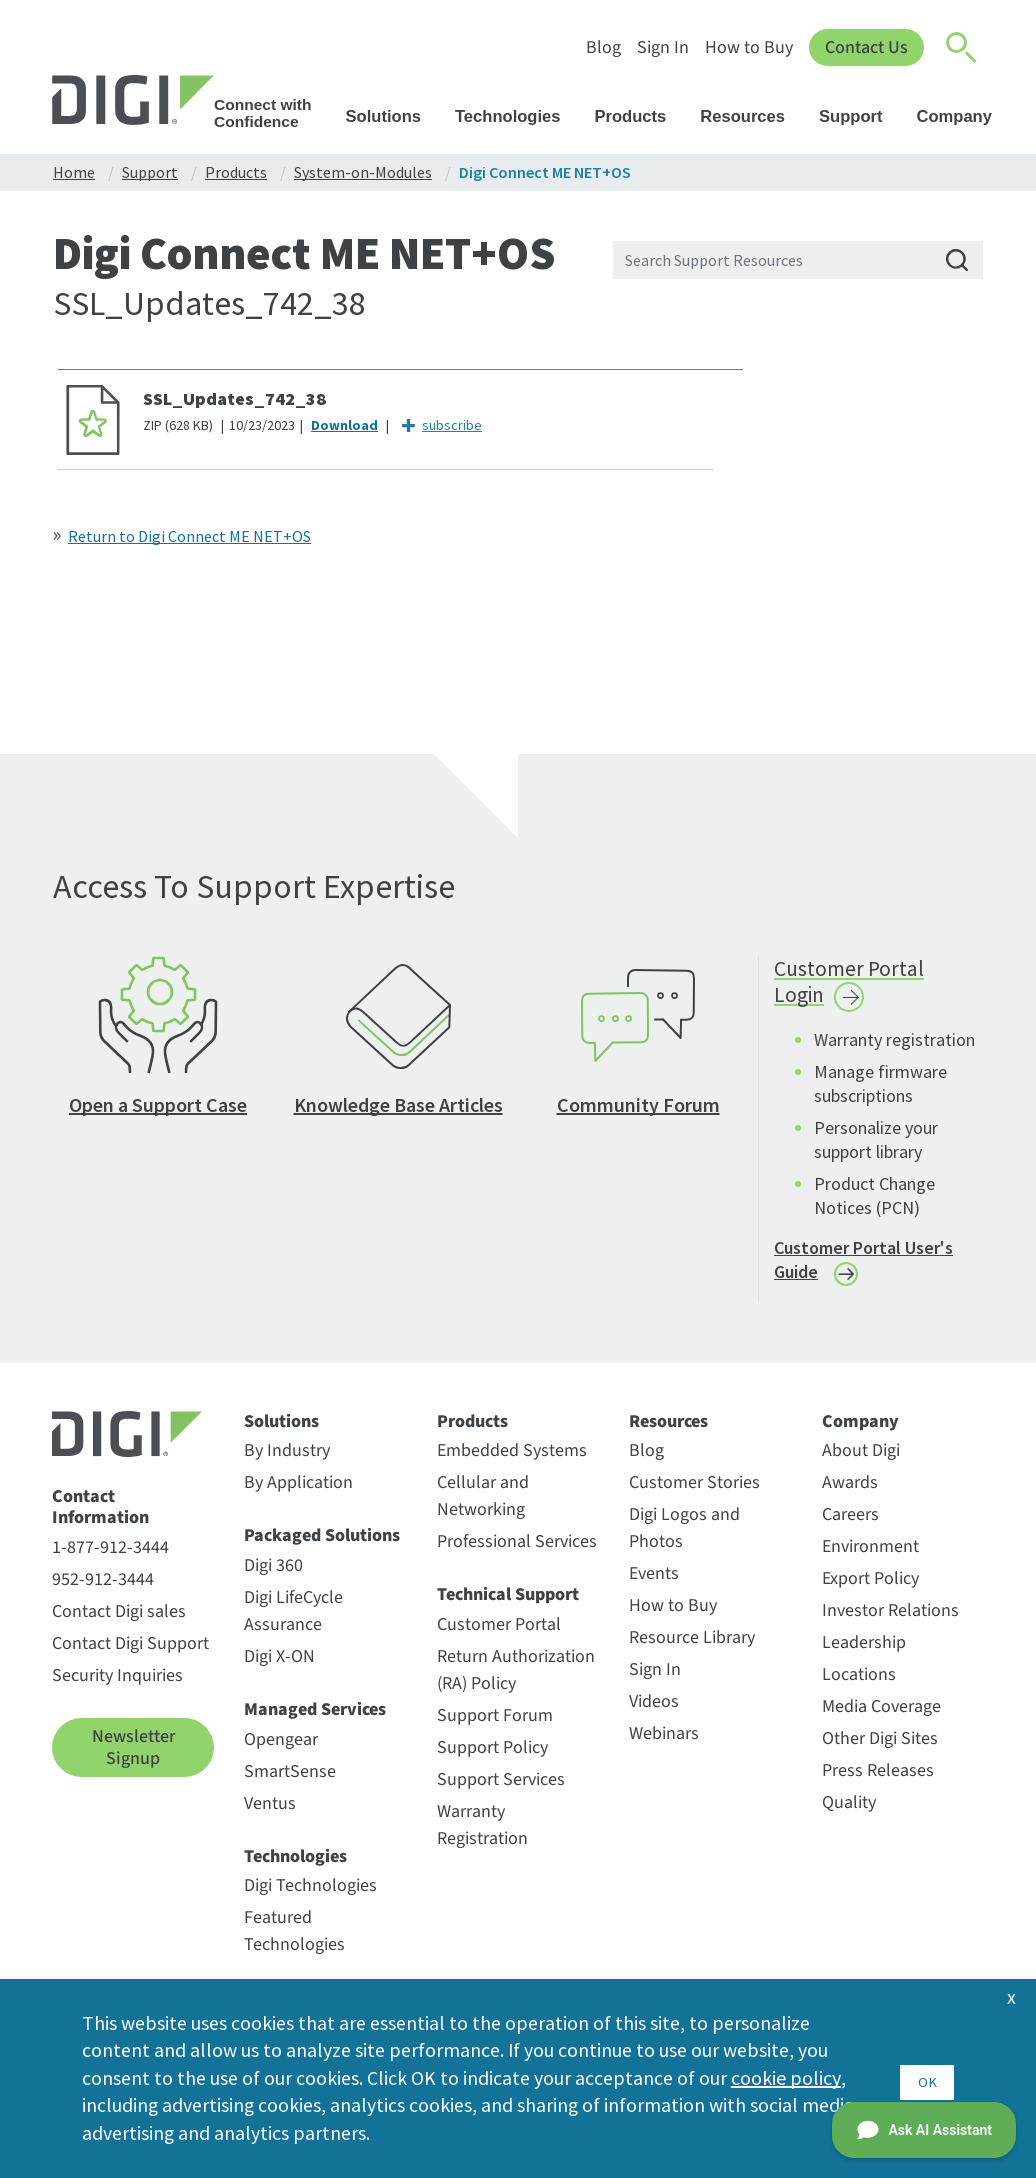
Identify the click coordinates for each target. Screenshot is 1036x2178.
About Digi (861, 1462)
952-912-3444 (103, 1591)
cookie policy (785, 2076)
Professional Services (517, 1553)
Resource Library (692, 1649)
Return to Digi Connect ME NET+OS (189, 536)
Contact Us (866, 47)
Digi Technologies (310, 1897)
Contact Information (100, 1519)
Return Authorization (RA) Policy (516, 1682)
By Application (298, 1494)
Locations (859, 1686)
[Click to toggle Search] (962, 48)
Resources (752, 116)
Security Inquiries (117, 1687)
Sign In (663, 47)
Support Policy (492, 1759)
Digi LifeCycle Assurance (293, 1623)
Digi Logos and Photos (684, 1540)
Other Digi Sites (880, 1750)
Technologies (517, 116)
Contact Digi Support (130, 1655)
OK (926, 2076)
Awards (850, 1494)
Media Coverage (881, 1718)
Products (640, 116)
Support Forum (495, 1727)
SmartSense (290, 1782)
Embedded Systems (512, 1462)
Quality (849, 1814)
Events (654, 1585)
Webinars (664, 1745)
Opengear (281, 1750)
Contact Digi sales (119, 1623)
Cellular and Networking (483, 1508)
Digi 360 (273, 1577)
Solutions (393, 116)
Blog (603, 47)
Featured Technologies (294, 1943)
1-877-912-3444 (110, 1559)
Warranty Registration (482, 1837)
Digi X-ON (279, 1668)
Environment (870, 1558)
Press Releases (878, 1782)
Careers (850, 1526)
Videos (654, 1713)
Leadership (864, 1654)
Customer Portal (499, 1636)
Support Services (501, 1791)
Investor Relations (890, 1622)
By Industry (287, 1462)
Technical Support (508, 1607)
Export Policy (870, 1590)
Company (963, 116)
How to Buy (749, 47)
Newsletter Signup (133, 1759)
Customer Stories (694, 1494)
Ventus (270, 1814)
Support (860, 116)
